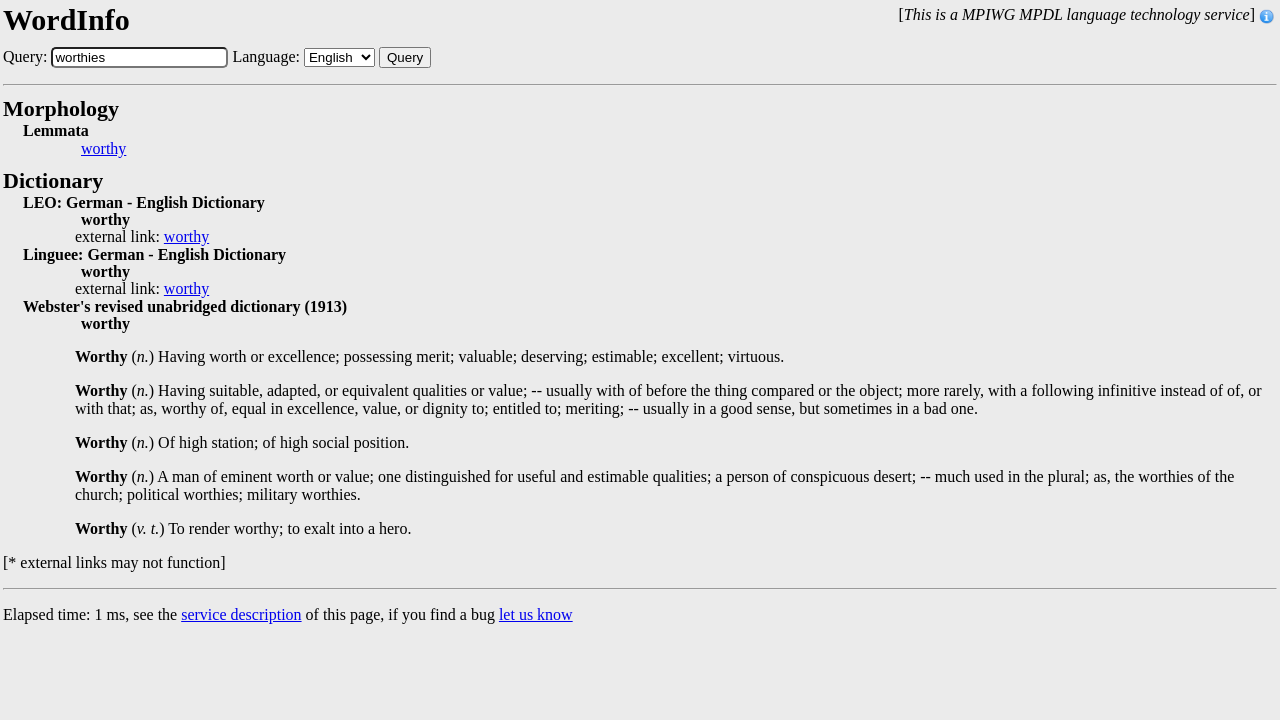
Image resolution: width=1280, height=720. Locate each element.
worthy (103, 149)
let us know (536, 614)
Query (405, 57)
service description (241, 614)
